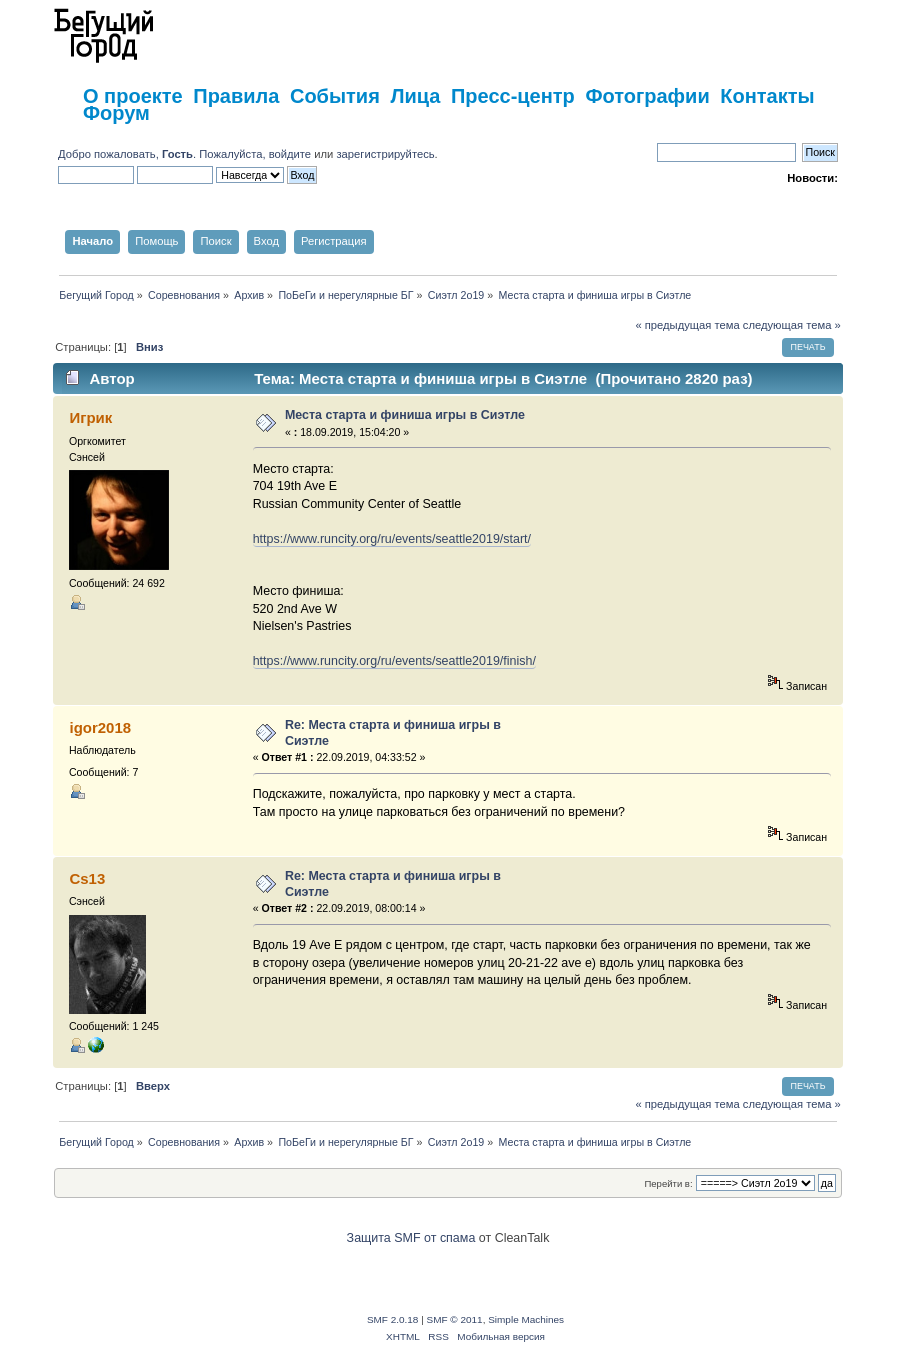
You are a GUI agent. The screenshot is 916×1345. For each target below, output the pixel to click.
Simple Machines (526, 1319)
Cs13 (87, 878)
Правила (236, 96)
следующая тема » (792, 325)
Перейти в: (668, 1183)
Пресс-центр (513, 96)
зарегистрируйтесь (385, 154)
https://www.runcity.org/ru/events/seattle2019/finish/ (394, 661)
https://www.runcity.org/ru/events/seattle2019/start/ (392, 539)
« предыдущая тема (687, 325)
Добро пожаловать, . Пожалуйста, (163, 154)
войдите (290, 154)
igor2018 (100, 727)
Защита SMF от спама (411, 1238)
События (335, 96)
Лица (415, 96)
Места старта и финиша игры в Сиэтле (405, 415)
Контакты (767, 96)
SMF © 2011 (455, 1319)
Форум (116, 113)
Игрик (90, 417)
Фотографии (647, 96)
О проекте (133, 96)
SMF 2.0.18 (393, 1319)
